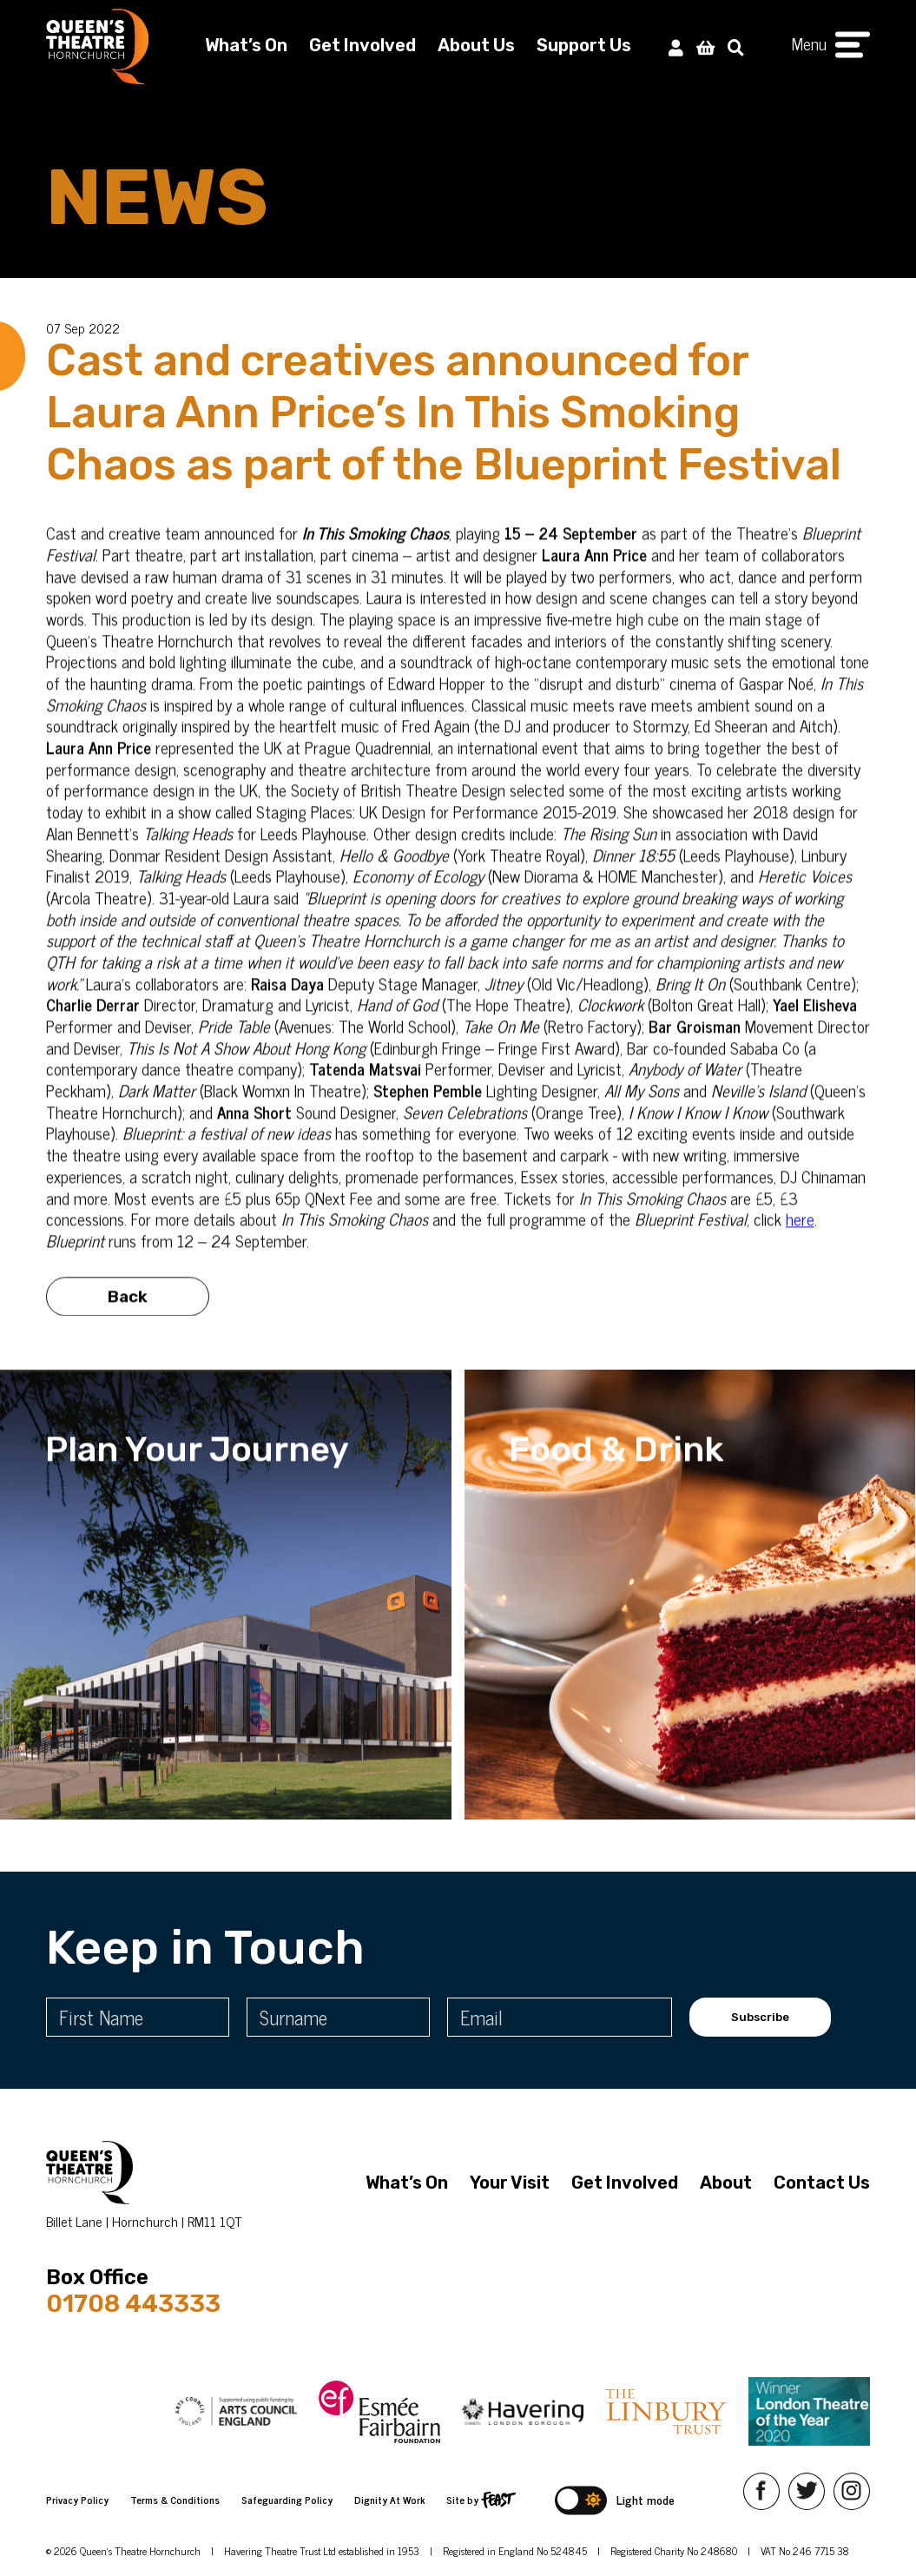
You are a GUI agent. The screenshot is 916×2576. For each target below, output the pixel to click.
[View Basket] (705, 44)
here (800, 1236)
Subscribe (760, 2017)
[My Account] (676, 44)
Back (128, 1314)
